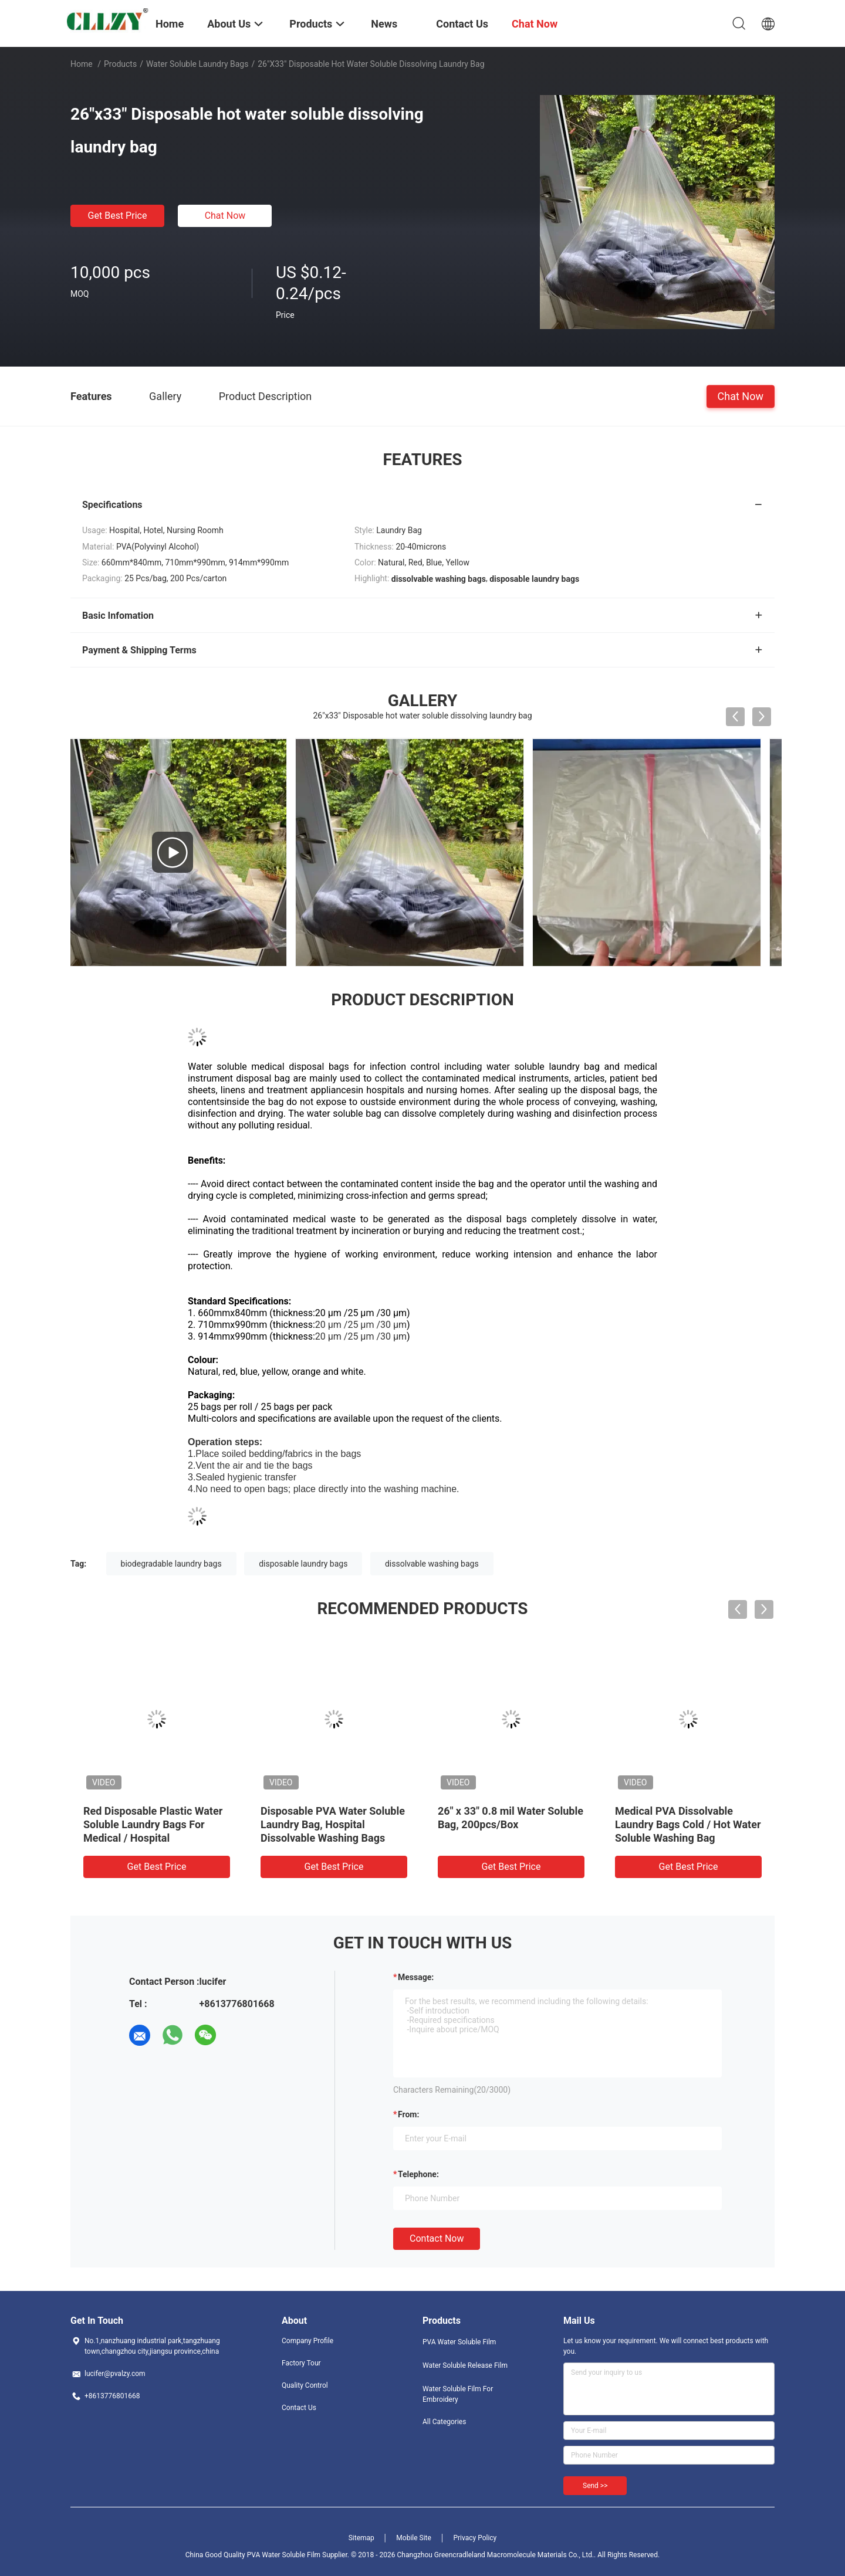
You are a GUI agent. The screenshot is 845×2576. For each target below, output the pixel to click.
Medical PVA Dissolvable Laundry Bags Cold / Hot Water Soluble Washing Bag (687, 1824)
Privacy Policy (474, 2538)
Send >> (595, 2486)
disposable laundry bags (303, 1563)
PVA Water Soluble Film (459, 2342)
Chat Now (225, 215)
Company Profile (307, 2341)
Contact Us (299, 2408)
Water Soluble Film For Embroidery (457, 2394)
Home (81, 64)
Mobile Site (413, 2538)
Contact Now (437, 2238)
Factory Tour (301, 2363)
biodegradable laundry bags (171, 1563)
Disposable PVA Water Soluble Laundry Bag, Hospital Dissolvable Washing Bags (333, 1824)
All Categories (444, 2422)
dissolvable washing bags (432, 1563)
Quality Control (305, 2385)
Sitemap (361, 2538)
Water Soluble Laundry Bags (197, 64)
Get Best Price (117, 215)
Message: (416, 1977)
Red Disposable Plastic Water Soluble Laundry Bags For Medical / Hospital (152, 1824)
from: (408, 2114)
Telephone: (418, 2174)
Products (120, 64)
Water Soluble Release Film (465, 2365)
